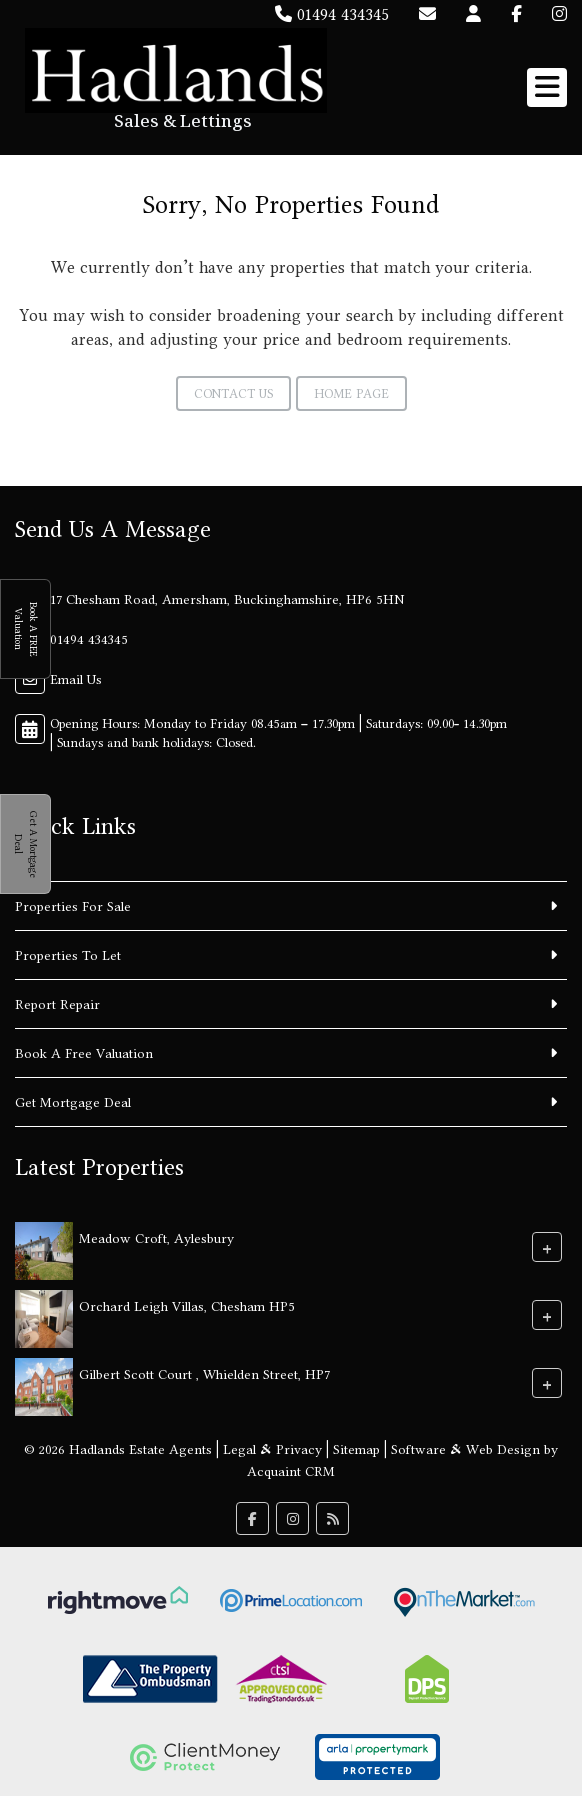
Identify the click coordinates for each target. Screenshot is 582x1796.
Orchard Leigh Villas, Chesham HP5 (187, 1306)
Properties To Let (68, 955)
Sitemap (356, 1449)
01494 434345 (332, 14)
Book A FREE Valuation (25, 629)
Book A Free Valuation (84, 1053)
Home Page (351, 393)
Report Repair (57, 1004)
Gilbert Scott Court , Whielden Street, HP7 (204, 1374)
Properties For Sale (73, 906)
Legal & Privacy (272, 1449)
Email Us (76, 679)
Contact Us (233, 393)
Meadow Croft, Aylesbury (156, 1238)
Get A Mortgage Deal (25, 844)
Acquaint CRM (291, 1471)
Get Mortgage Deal (73, 1102)
